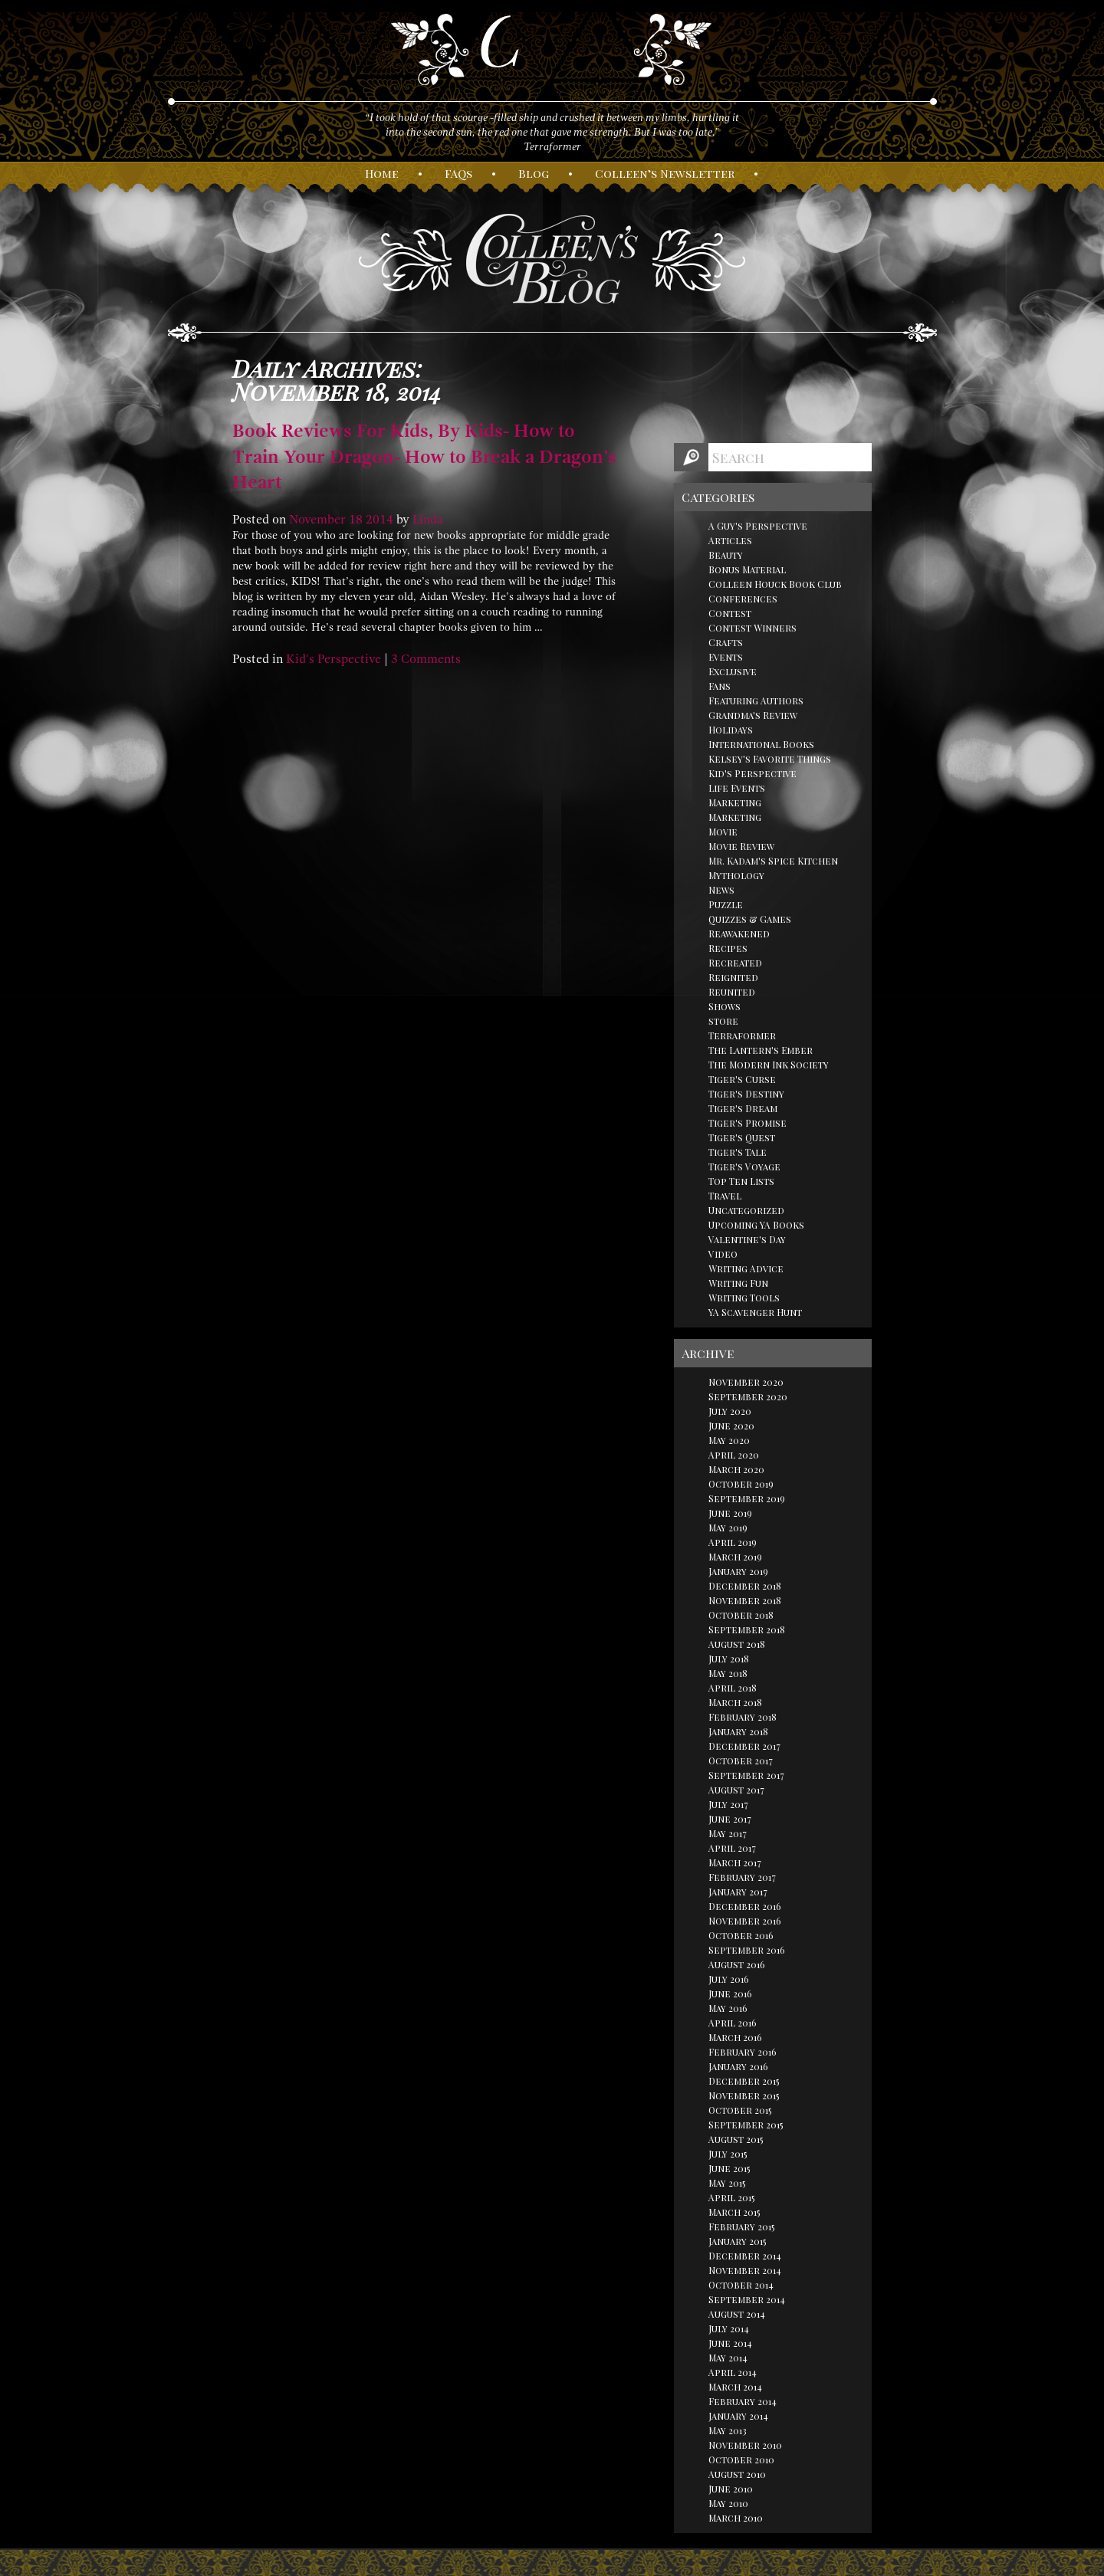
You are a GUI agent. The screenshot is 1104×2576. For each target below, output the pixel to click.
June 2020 (731, 1425)
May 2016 (728, 2008)
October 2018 (741, 1615)
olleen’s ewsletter (664, 173)
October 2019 (741, 1484)
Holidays (730, 730)
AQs (458, 173)
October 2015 (740, 2110)
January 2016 (738, 2066)
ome (382, 173)
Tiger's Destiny (746, 1094)
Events (725, 657)
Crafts (725, 642)
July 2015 (728, 2154)
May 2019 (728, 1527)
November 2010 (745, 2445)
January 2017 (737, 1891)
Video (723, 1254)
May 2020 (729, 1440)
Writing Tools (744, 1297)
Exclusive (732, 671)
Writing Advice (746, 1268)
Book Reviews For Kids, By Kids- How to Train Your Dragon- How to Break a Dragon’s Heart (424, 456)
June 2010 (730, 2488)
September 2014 (746, 2299)
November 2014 (744, 2270)
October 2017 (740, 1760)
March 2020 (736, 1469)
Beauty (725, 555)
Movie (723, 831)
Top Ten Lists (741, 1181)
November (317, 520)
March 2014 (735, 2387)
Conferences (742, 598)
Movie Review (741, 846)
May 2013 (727, 2430)
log (533, 173)
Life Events (736, 788)
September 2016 (746, 1950)
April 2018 (732, 1688)
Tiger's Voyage (744, 1166)
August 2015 (736, 2139)
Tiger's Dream (742, 1108)
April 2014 (732, 2372)
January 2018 (738, 1731)
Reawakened (739, 933)
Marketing (734, 802)
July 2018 (728, 1658)
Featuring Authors (755, 700)
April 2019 (732, 1542)
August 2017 (736, 1790)
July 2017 (728, 1804)
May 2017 (727, 1833)
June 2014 (730, 2343)
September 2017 (746, 1775)
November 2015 (744, 2095)
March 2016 (735, 2037)
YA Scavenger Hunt (755, 1312)
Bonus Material (747, 569)
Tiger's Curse (742, 1079)
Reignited (733, 977)
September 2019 (746, 1498)
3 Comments (426, 659)
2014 (379, 520)
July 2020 (729, 1411)
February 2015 (741, 2226)
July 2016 (728, 1979)
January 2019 (738, 1571)
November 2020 (746, 1382)
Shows (724, 1006)
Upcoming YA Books (756, 1225)
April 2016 (732, 2022)
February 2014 (742, 2401)
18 (356, 520)
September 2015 (746, 2124)
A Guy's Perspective (757, 526)
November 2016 (744, 1921)
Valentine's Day (747, 1239)
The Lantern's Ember (760, 1050)
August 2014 (736, 2314)
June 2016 (730, 1993)
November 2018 (744, 1600)
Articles (730, 540)
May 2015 (727, 2183)
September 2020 (747, 1396)
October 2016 (741, 1935)
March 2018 (735, 1702)
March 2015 (734, 2212)
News (721, 890)
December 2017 (744, 1746)
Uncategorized (746, 1210)
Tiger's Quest (741, 1137)
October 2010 (741, 2459)
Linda (427, 520)
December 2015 (744, 2081)
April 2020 (733, 1455)
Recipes (728, 948)
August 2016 (736, 1964)
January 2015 (737, 2241)
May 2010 (728, 2503)
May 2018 (728, 1673)
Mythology (736, 875)
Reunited (731, 992)
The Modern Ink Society (768, 1064)
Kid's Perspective (333, 659)
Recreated (735, 963)
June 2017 (729, 1819)
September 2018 (746, 1629)
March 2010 (735, 2518)
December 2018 (744, 1586)
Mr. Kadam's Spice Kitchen (773, 861)
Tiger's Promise (747, 1123)
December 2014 (744, 2255)
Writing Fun (738, 1283)
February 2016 (742, 2052)
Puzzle (725, 904)
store (723, 1021)
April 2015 (731, 2197)
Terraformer (742, 1035)
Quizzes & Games (749, 919)
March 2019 (735, 1557)
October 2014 (741, 2285)
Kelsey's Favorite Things (769, 759)
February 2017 (742, 1877)
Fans (719, 686)
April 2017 (732, 1848)
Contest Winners (752, 628)
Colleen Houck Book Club (775, 584)
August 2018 (736, 1644)
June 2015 (729, 2168)
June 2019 (730, 1513)
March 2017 (734, 1862)
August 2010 (737, 2474)
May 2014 (728, 2357)
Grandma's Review (752, 715)
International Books (761, 744)
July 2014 (728, 2328)
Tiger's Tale (737, 1152)
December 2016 (744, 1906)
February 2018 (742, 1717)
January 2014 (738, 2416)
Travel (724, 1196)
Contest (729, 613)
